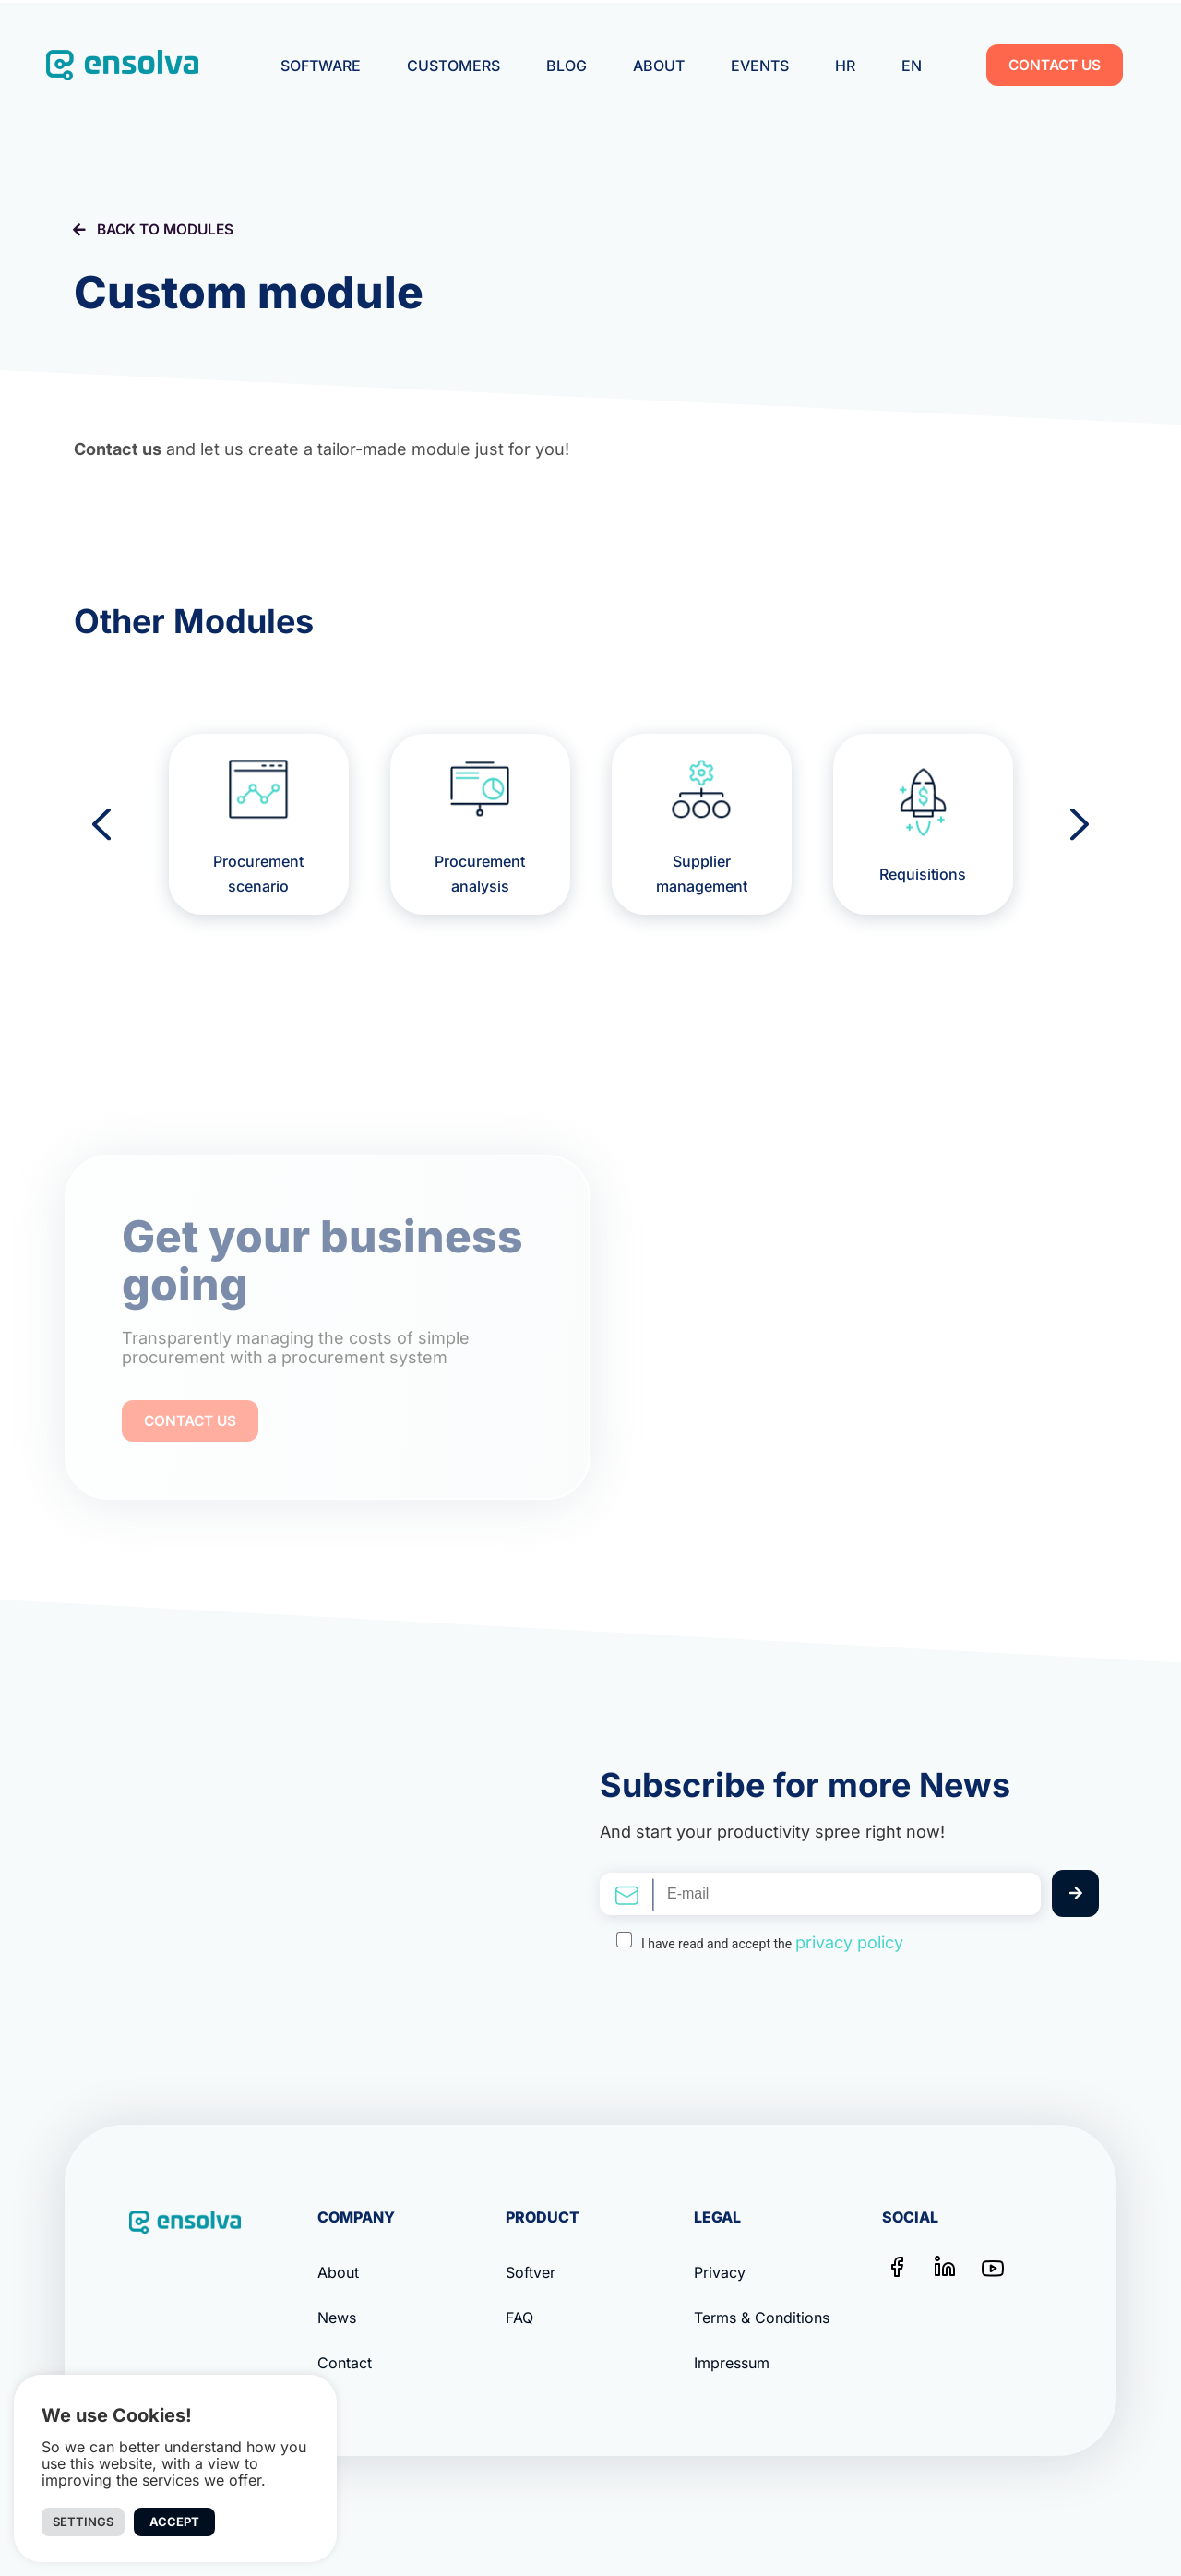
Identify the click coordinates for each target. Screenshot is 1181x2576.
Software (320, 65)
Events (760, 65)
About (659, 65)
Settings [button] (83, 2521)
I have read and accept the (772, 1942)
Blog (566, 65)
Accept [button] (174, 2521)
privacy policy (849, 1942)
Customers (453, 65)
